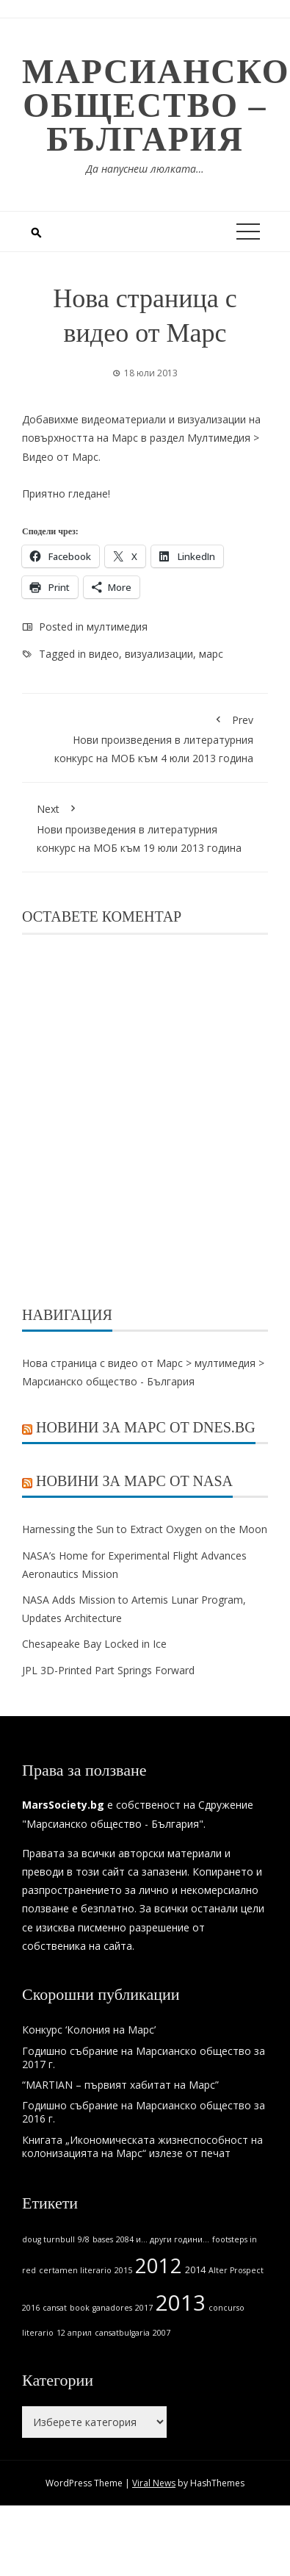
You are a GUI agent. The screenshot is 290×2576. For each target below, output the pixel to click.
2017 (144, 2308)
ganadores (112, 2308)
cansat (55, 2308)
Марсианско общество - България (108, 1381)
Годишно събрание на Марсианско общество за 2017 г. (143, 2057)
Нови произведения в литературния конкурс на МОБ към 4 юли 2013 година (145, 736)
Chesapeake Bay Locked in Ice (94, 1644)
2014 (195, 2270)
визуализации (159, 654)
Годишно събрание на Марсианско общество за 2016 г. (143, 2111)
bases (103, 2239)
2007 (161, 2333)
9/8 (84, 2239)
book (80, 2308)
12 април (74, 2333)
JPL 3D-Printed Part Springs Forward (108, 1670)
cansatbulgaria (122, 2333)
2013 (181, 2302)
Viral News (153, 2483)
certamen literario (75, 2270)
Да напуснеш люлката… (145, 169)
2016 (31, 2308)
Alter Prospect (236, 2270)
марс (211, 654)
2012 (158, 2265)
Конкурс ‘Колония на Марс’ (89, 2030)
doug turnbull (48, 2239)
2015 (123, 2270)
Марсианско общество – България (156, 105)
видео (104, 654)
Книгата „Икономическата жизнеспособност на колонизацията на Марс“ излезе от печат (142, 2146)
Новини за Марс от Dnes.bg (145, 1427)
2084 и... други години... (162, 2239)
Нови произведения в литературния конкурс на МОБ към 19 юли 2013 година (145, 825)
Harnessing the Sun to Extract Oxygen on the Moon (144, 1529)
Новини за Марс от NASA (134, 1481)
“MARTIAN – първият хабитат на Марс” (120, 2085)
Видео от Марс (60, 457)
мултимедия (117, 627)
